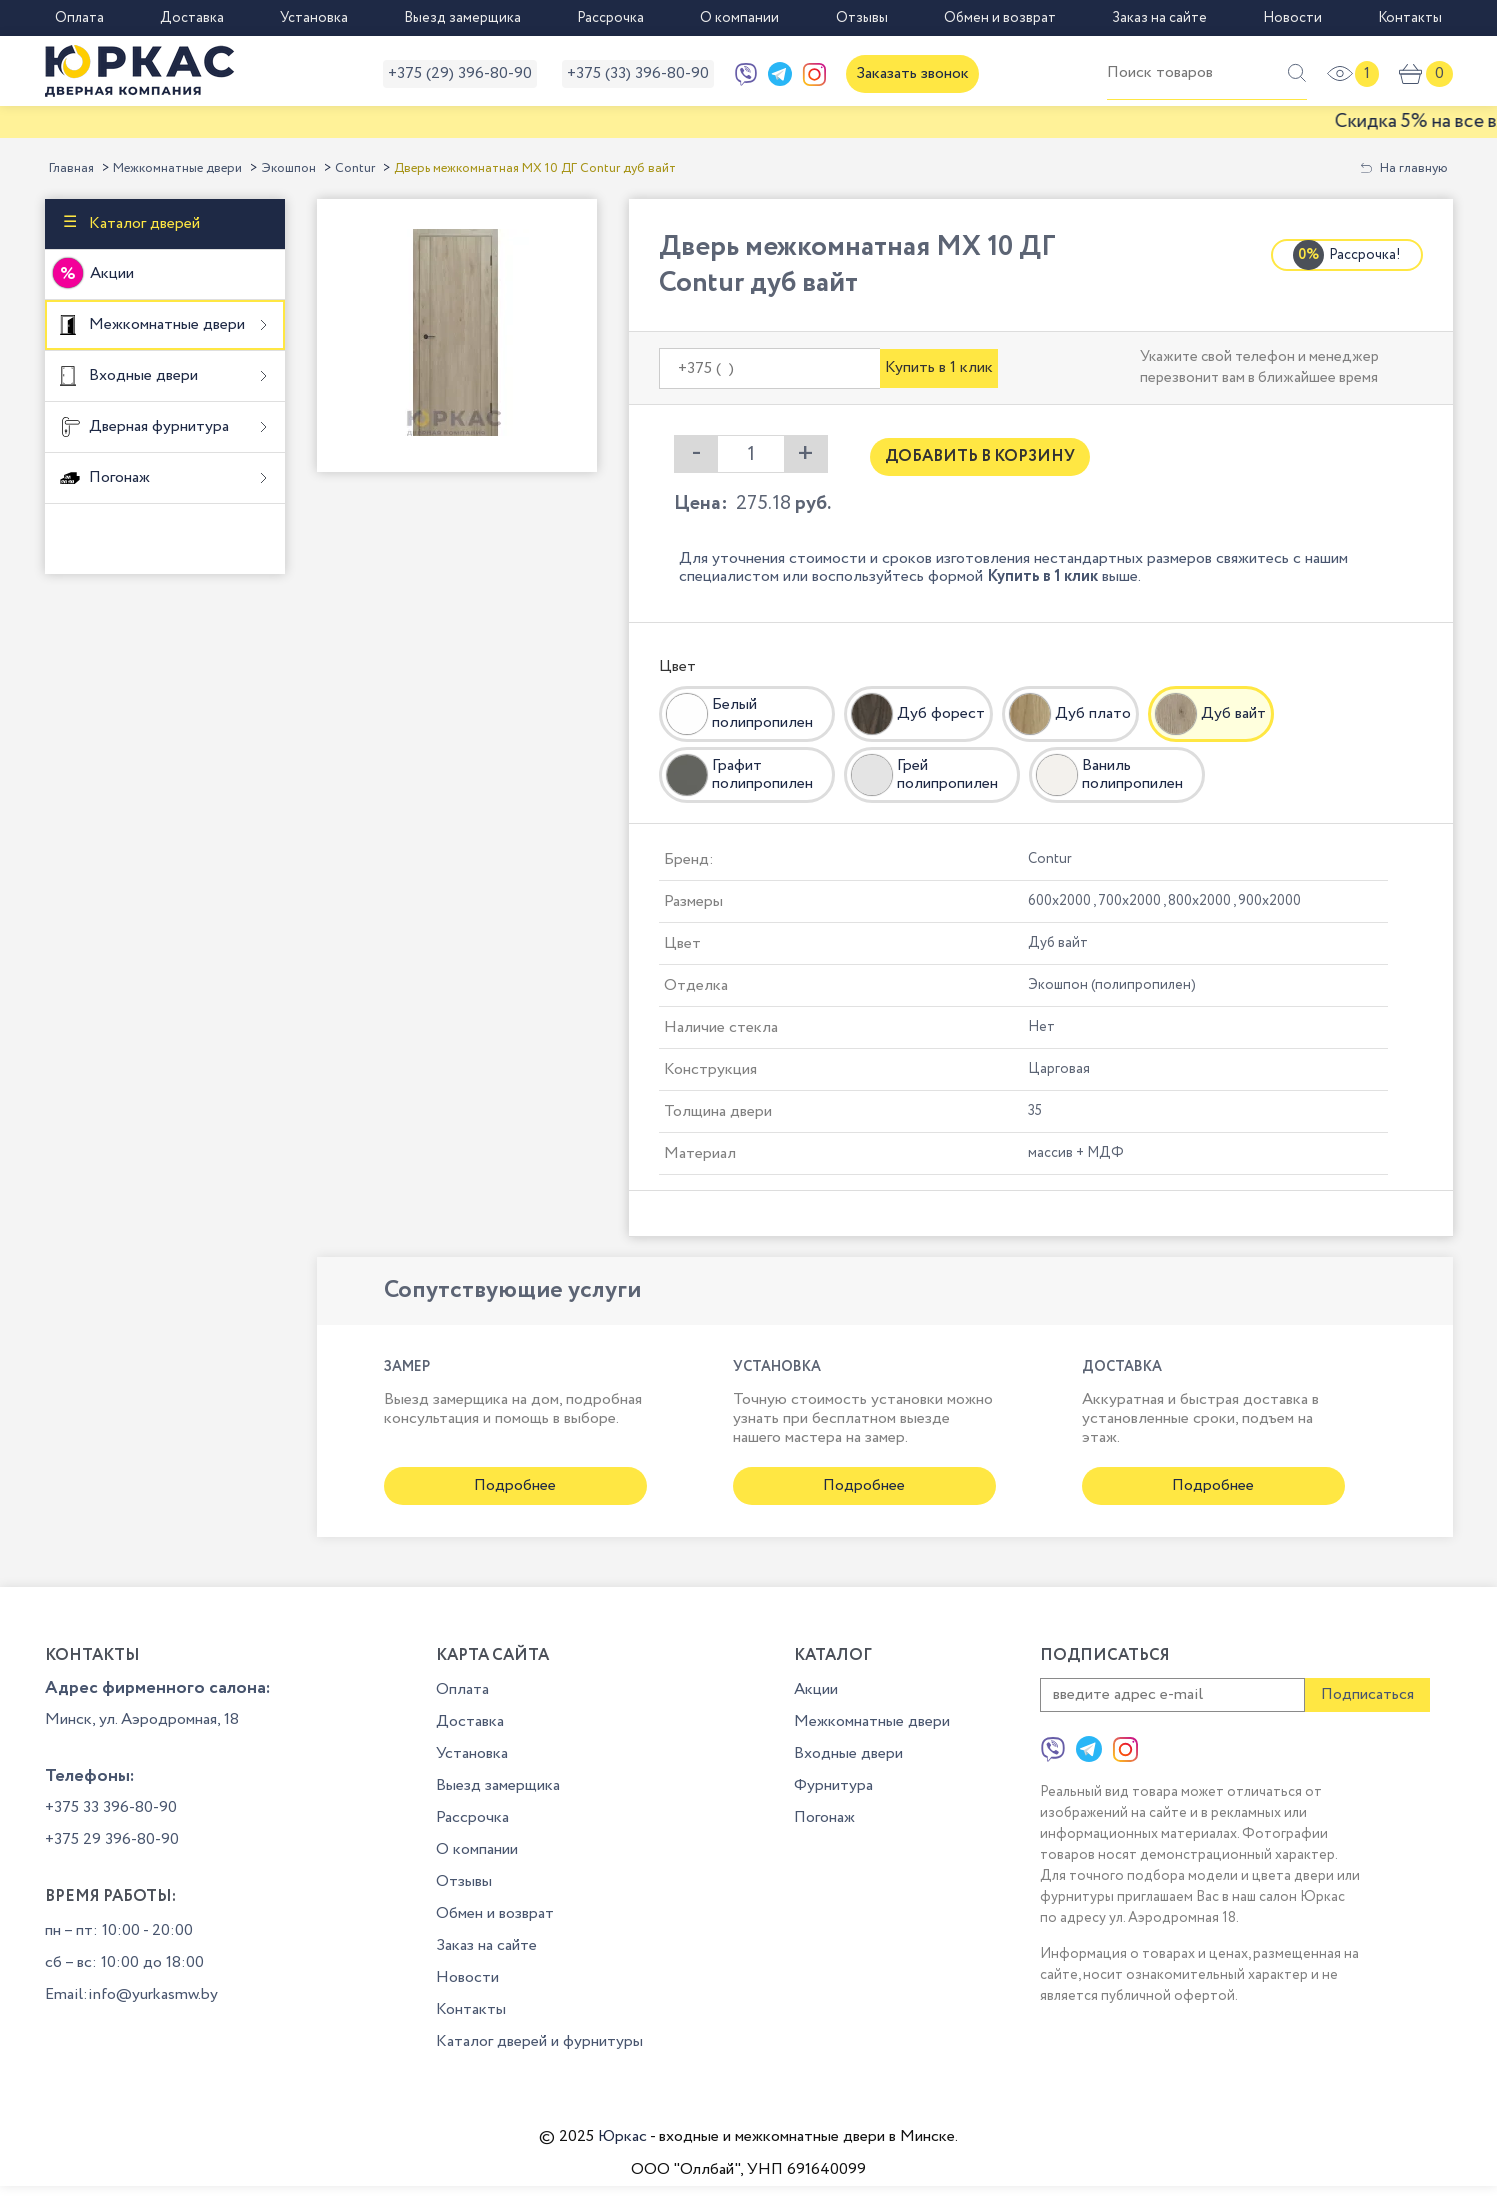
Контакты (1410, 18)
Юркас (622, 2136)
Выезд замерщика (462, 18)
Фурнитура (833, 1785)
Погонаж (117, 476)
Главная (71, 168)
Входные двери (141, 374)
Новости (1292, 18)
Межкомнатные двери (177, 168)
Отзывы (862, 18)
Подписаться (1367, 1694)
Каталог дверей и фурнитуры (539, 2041)
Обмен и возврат (1000, 18)
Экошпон (288, 168)
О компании (739, 18)
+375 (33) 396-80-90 (638, 73)
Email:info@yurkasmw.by (131, 1994)
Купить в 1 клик (939, 367)
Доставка (192, 18)
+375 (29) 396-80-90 (460, 73)
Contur (355, 168)
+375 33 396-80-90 (111, 1807)
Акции (112, 273)
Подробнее (515, 1485)
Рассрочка (610, 18)
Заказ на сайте (1159, 18)
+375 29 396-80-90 (112, 1839)
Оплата (79, 18)
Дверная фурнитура (157, 425)
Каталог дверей (142, 223)
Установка (314, 18)
